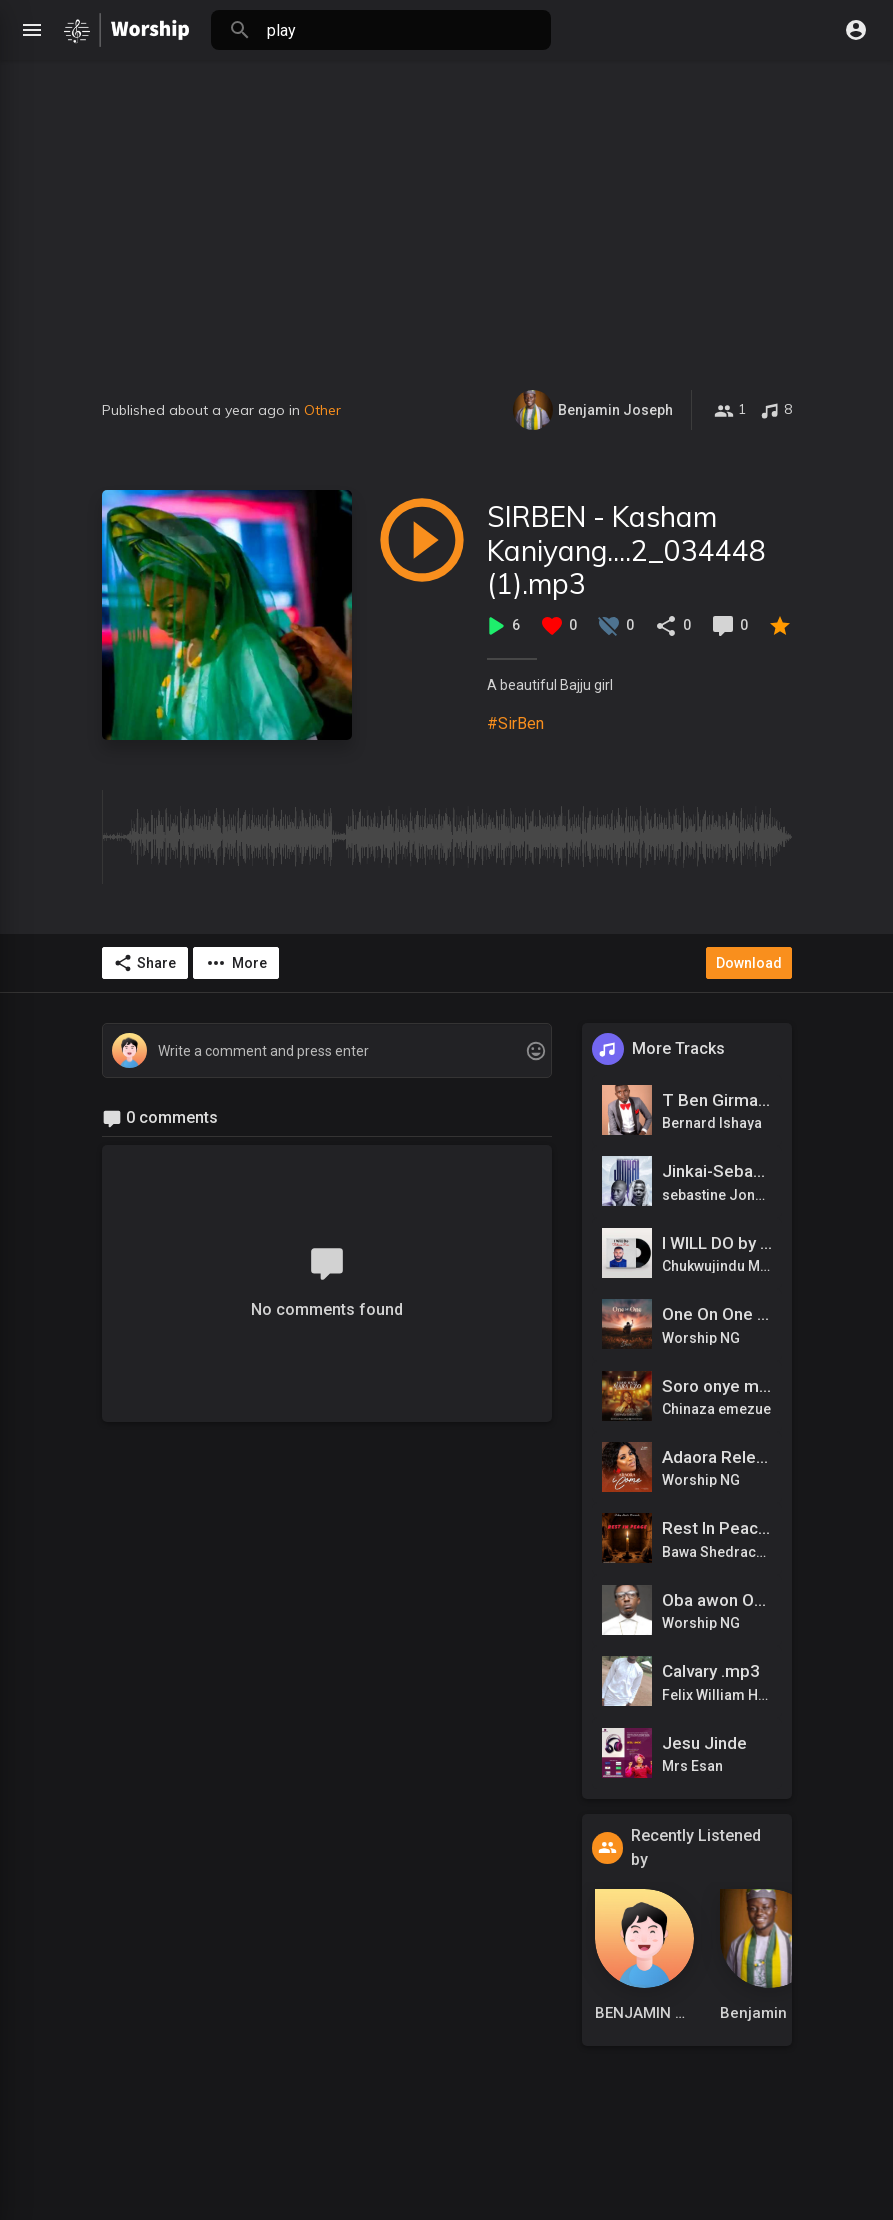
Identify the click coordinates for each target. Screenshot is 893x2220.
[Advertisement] (446, 240)
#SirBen (515, 723)
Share (144, 963)
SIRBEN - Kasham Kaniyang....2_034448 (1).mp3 (626, 550)
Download (749, 963)
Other (322, 410)
